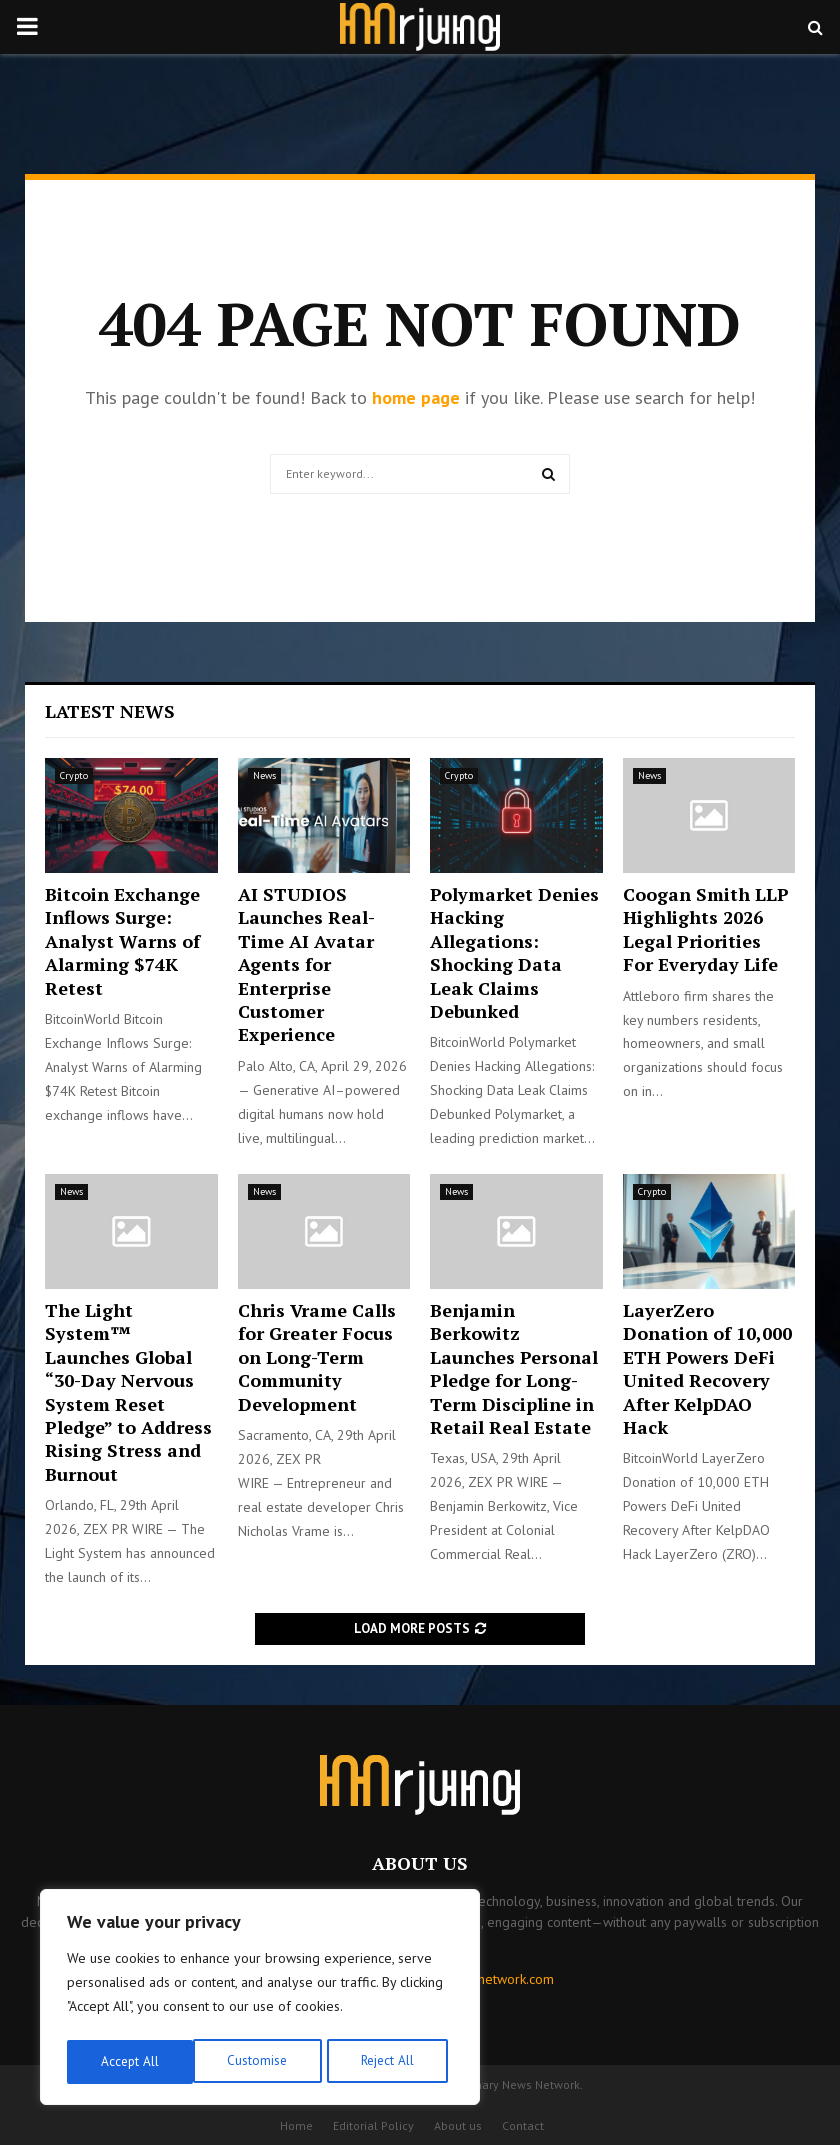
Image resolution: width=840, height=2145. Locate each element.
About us (458, 2125)
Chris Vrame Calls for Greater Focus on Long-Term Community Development (317, 1357)
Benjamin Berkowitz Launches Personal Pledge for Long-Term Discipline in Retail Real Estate (514, 1368)
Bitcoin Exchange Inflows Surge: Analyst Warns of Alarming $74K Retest (122, 941)
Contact (523, 2125)
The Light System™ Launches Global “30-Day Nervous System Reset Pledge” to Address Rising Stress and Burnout (128, 1392)
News (264, 775)
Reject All (260, 2062)
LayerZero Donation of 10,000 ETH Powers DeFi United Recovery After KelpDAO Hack (707, 1368)
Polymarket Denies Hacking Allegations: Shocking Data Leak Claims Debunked (514, 952)
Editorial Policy (373, 2125)
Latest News (110, 711)
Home (296, 2125)
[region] (260, 2000)
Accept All (391, 2062)
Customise (129, 2062)
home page (416, 397)
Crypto (74, 775)
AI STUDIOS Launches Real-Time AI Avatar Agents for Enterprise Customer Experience (306, 964)
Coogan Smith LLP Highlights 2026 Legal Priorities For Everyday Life (706, 929)
